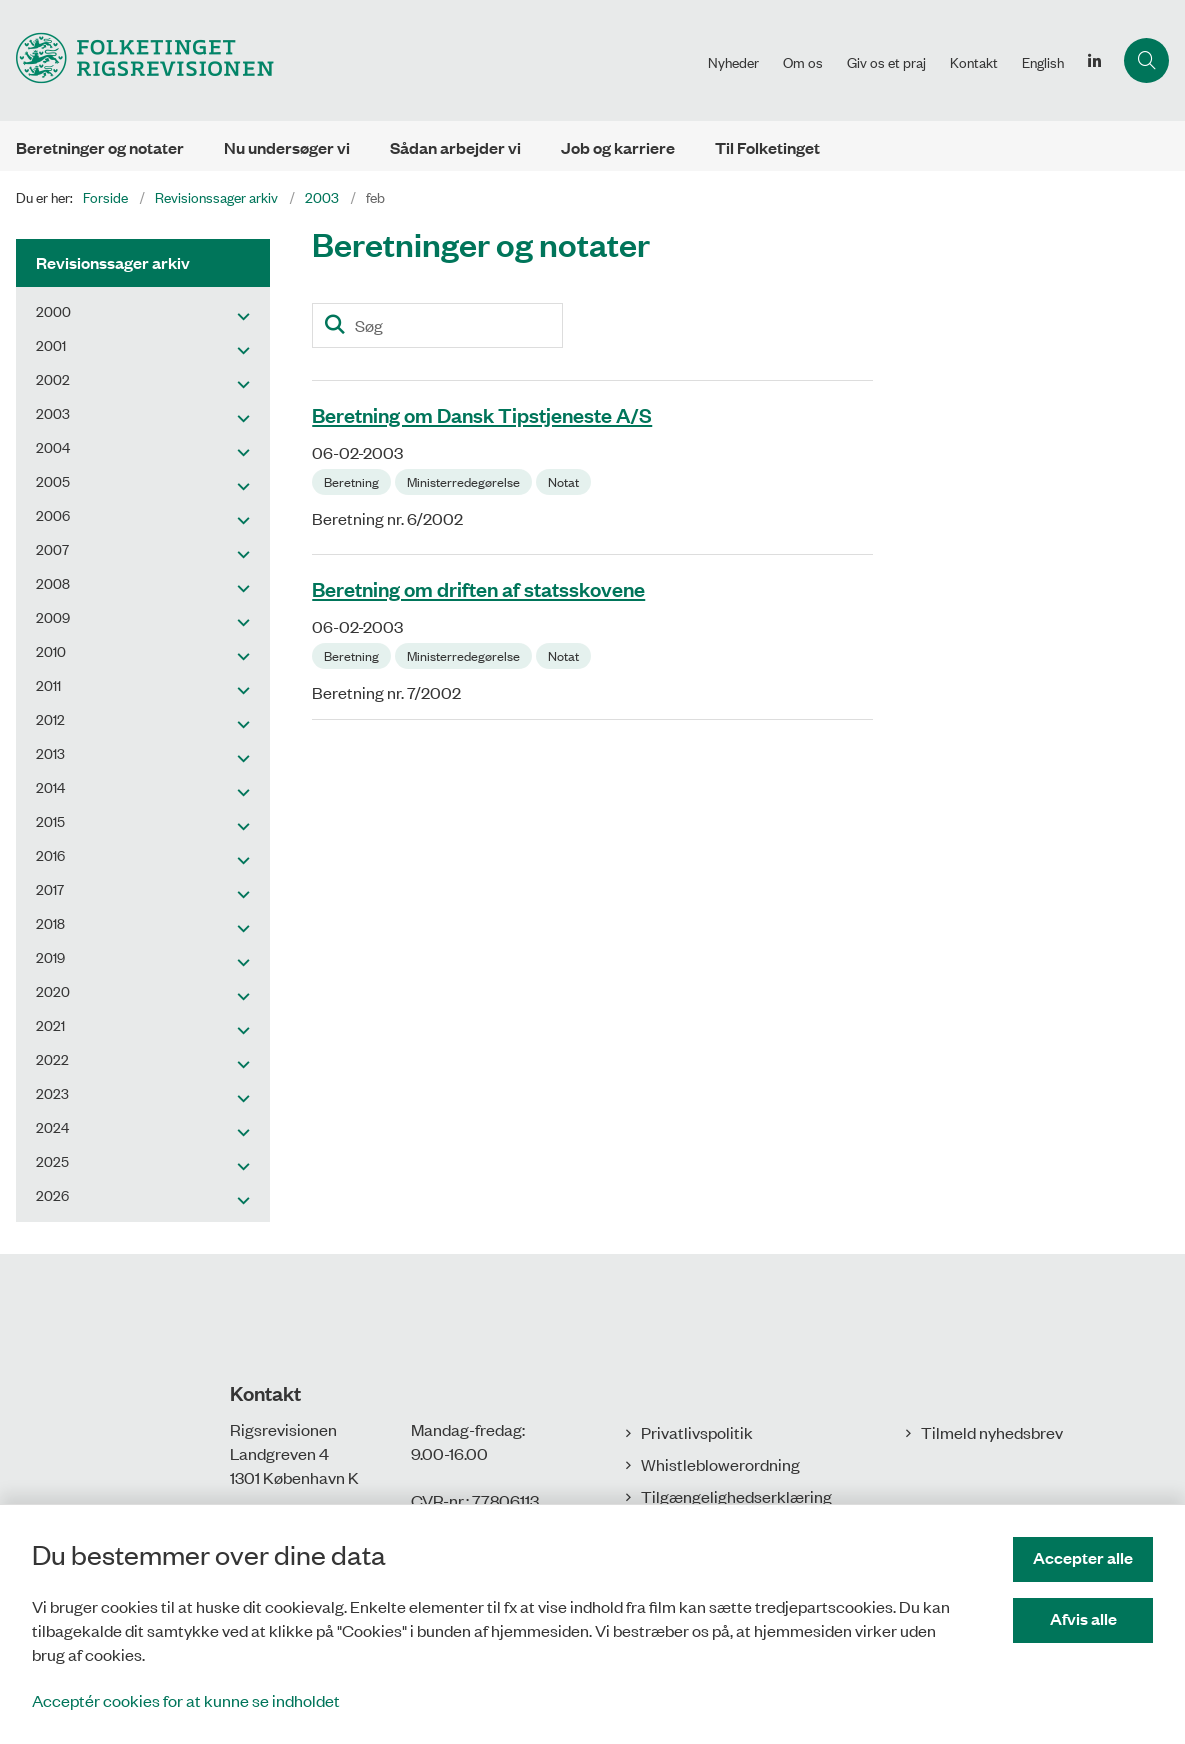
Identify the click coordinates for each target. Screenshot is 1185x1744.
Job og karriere (618, 147)
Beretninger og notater (100, 147)
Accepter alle (1083, 1557)
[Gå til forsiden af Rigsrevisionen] (348, 60)
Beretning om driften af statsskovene (478, 588)
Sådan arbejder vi (455, 147)
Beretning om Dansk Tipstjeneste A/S (482, 414)
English (1043, 62)
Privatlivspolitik (697, 1432)
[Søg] (437, 325)
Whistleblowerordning (720, 1464)
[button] (238, 315)
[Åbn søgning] (1146, 60)
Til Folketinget (767, 147)
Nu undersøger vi (287, 147)
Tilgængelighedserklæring (736, 1496)
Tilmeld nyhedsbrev (992, 1432)
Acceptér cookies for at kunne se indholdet (186, 1700)
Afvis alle (1083, 1618)
